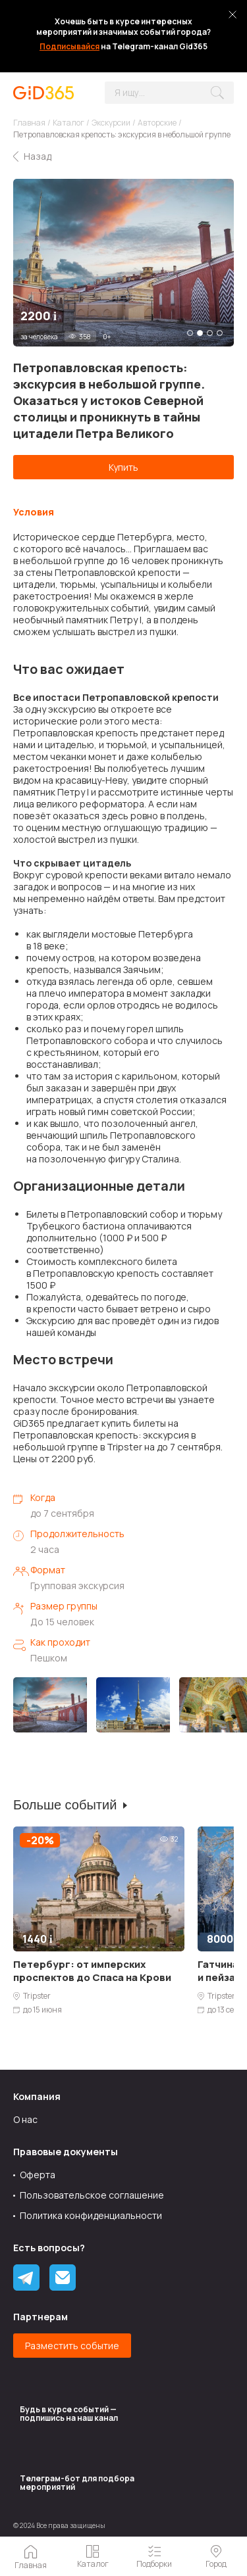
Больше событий (65, 1805)
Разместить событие (72, 2345)
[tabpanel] (123, 262)
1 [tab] (190, 333)
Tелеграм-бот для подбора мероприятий (77, 2483)
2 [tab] (200, 333)
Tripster (37, 1996)
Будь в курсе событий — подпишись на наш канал (69, 2413)
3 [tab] (210, 333)
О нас (25, 2119)
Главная (29, 122)
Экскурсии (111, 122)
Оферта (37, 2174)
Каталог (68, 122)
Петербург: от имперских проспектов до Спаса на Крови (92, 1970)
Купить (123, 467)
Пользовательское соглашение (92, 2195)
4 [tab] (220, 333)
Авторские (157, 122)
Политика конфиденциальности (91, 2215)
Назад (37, 156)
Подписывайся (69, 46)
